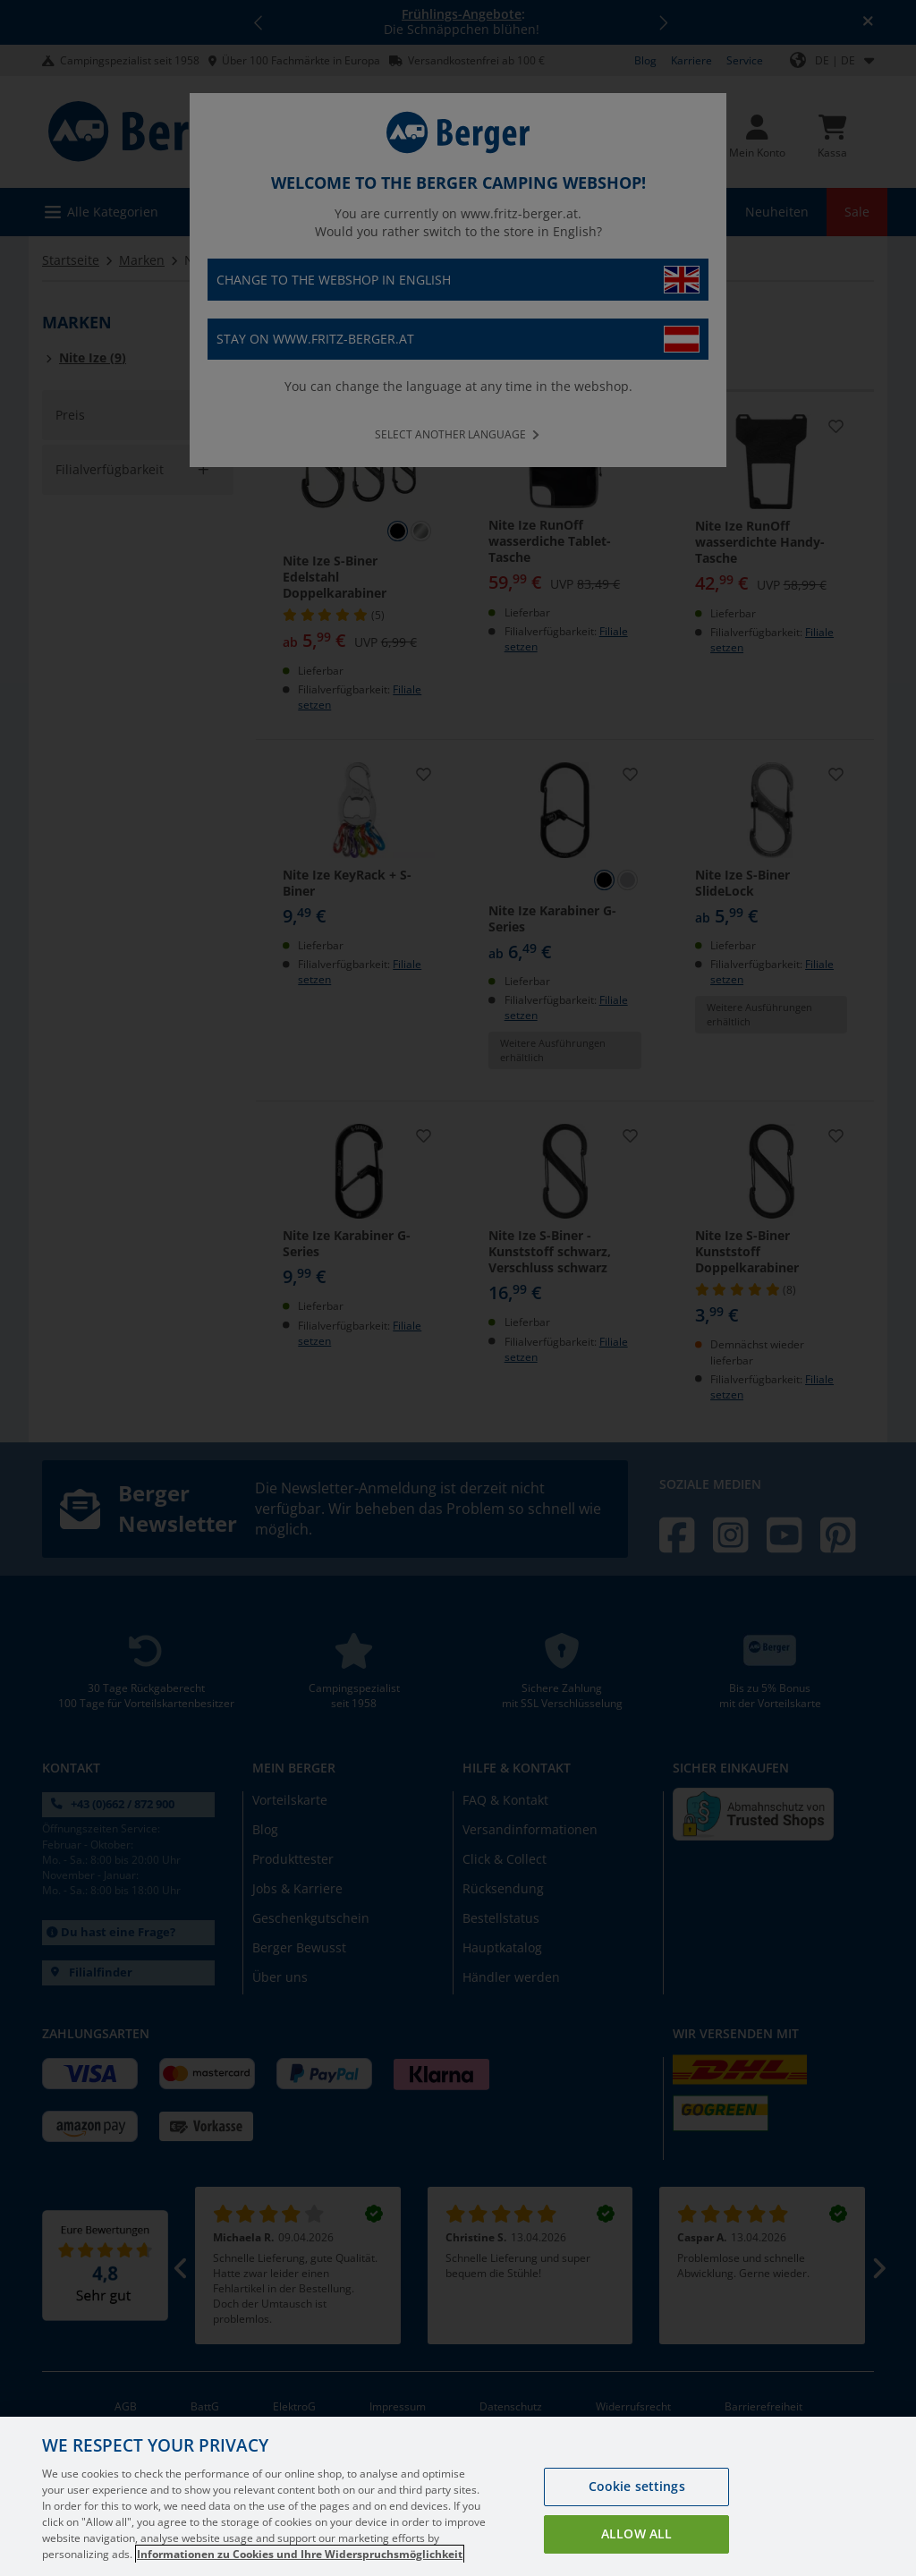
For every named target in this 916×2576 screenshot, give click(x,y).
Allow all (636, 2533)
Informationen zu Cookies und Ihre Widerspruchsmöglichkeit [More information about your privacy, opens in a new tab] (299, 2554)
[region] (458, 2496)
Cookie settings (637, 2486)
